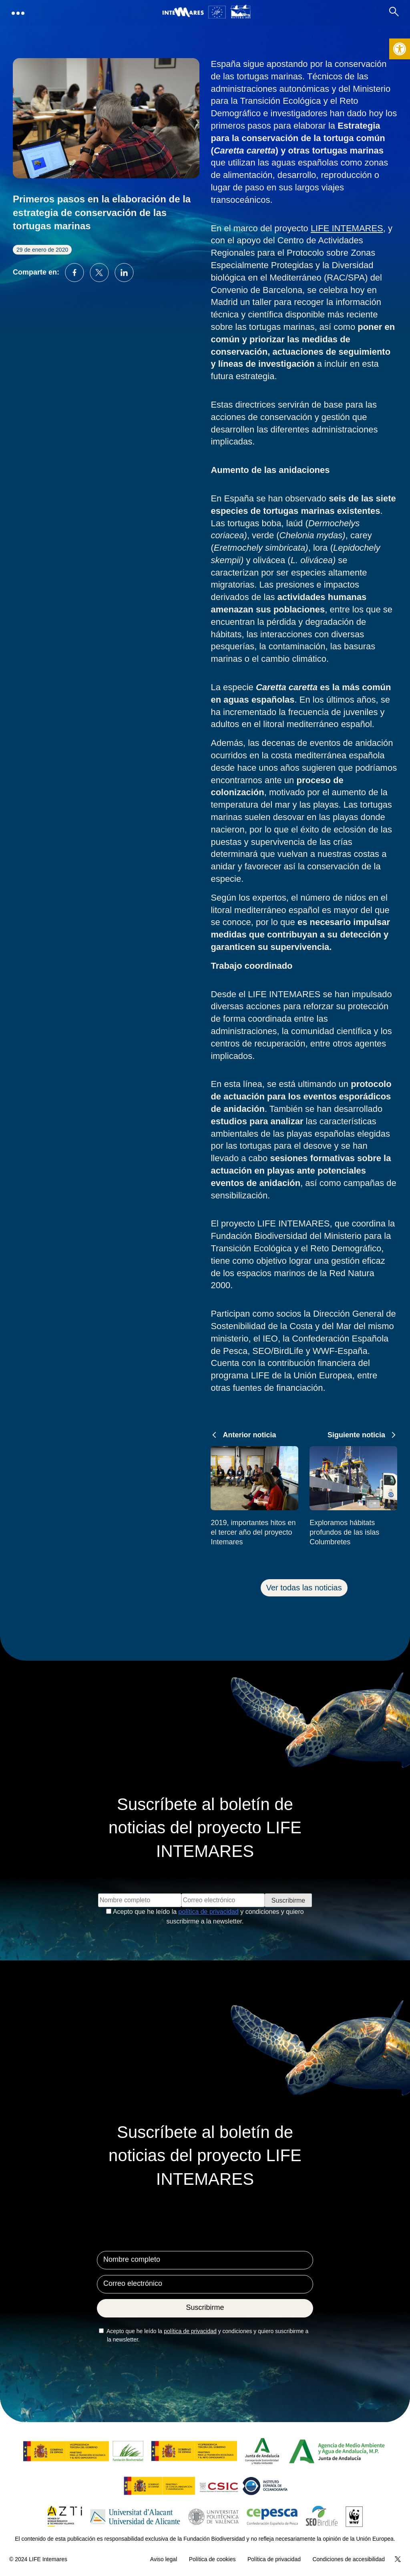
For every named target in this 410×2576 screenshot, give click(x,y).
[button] (399, 48)
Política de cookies (212, 2559)
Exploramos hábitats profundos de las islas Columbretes (344, 1532)
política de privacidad (209, 1911)
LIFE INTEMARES (347, 228)
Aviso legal (163, 2559)
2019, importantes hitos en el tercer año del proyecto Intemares (253, 1532)
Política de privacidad (274, 2559)
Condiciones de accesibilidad (348, 2559)
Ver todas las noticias (304, 1587)
